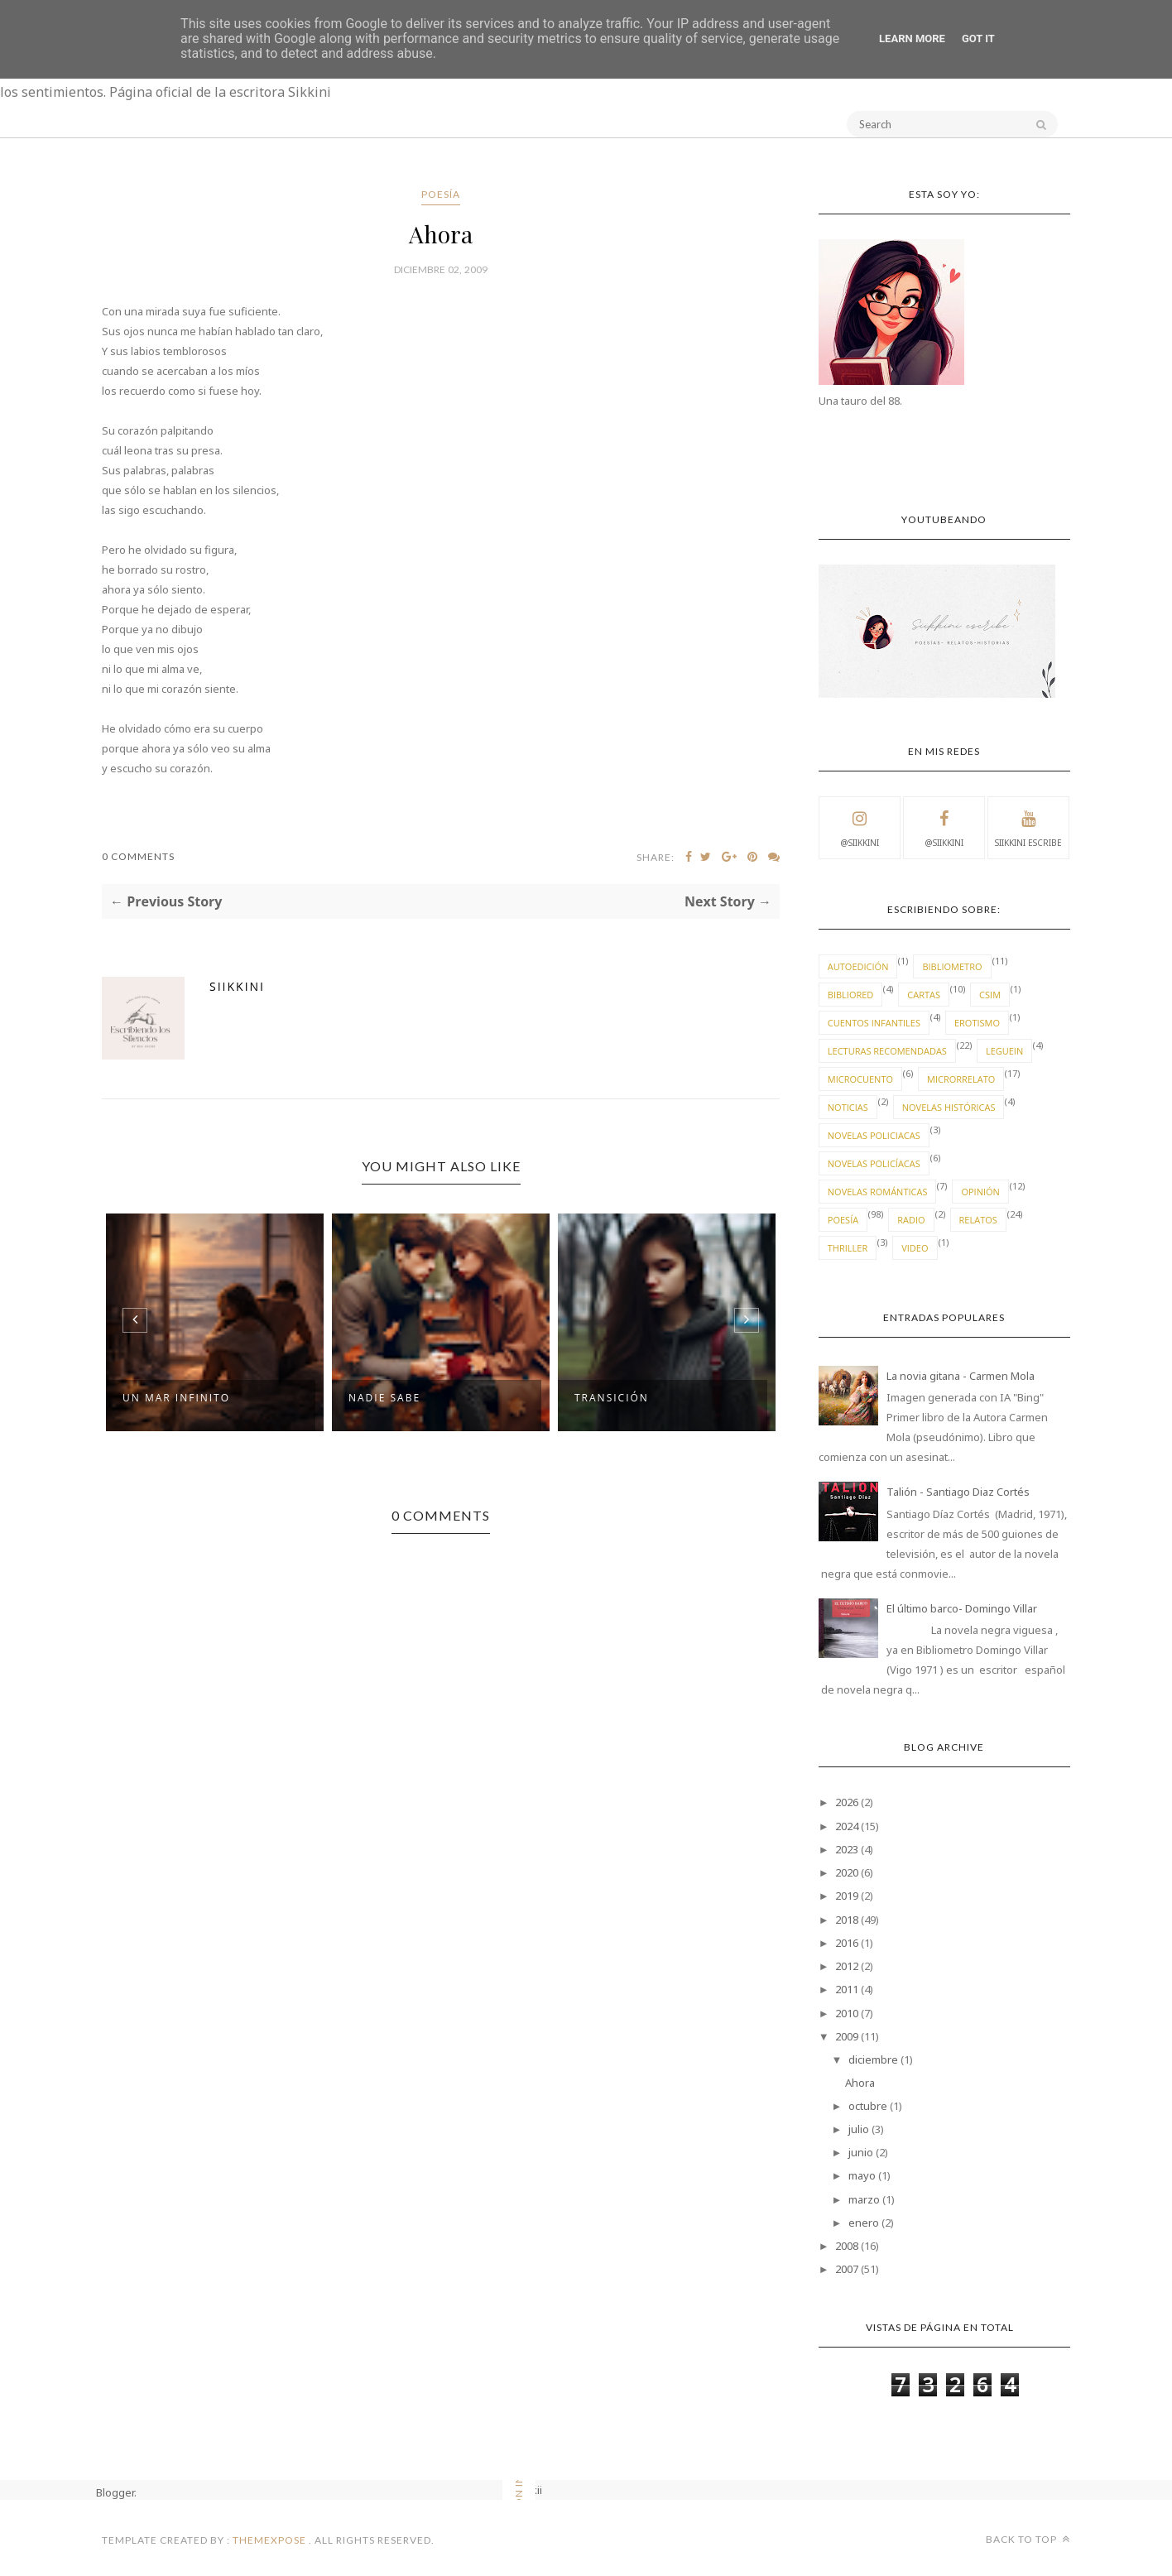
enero (863, 2222)
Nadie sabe (384, 1398)
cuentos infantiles (874, 1022)
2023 (846, 1849)
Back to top (1028, 2539)
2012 (846, 1965)
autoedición (858, 966)
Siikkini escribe (1028, 826)
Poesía (440, 194)
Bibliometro (952, 966)
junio (860, 2152)
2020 (846, 1872)
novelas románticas (878, 1191)
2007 (846, 2268)
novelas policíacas (874, 1163)
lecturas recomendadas (887, 1051)
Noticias (848, 1107)
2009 (846, 2036)
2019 (846, 1895)
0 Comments (138, 856)
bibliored (851, 994)
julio (858, 2129)
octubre (867, 2105)
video (914, 1248)
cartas (923, 994)
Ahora (860, 2082)
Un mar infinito (176, 1398)
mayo (862, 2175)
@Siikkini (859, 826)
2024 (846, 1826)
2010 (846, 2013)
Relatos (978, 1220)
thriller (847, 1248)
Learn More (912, 38)
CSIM (990, 994)
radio (911, 1220)
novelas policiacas (874, 1135)
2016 (846, 1942)
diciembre (873, 2059)
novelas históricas (949, 1107)
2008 (846, 2245)
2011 (846, 1989)
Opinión (980, 1191)
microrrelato (961, 1079)
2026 (846, 1802)
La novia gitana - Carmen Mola (960, 1375)
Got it (978, 38)
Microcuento (860, 1079)
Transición (611, 1398)
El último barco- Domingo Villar (961, 1608)
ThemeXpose (269, 2540)
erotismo (977, 1022)
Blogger (115, 2492)
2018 (846, 1919)
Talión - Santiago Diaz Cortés (958, 1491)
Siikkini (237, 986)
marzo (864, 2199)
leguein (1004, 1051)
